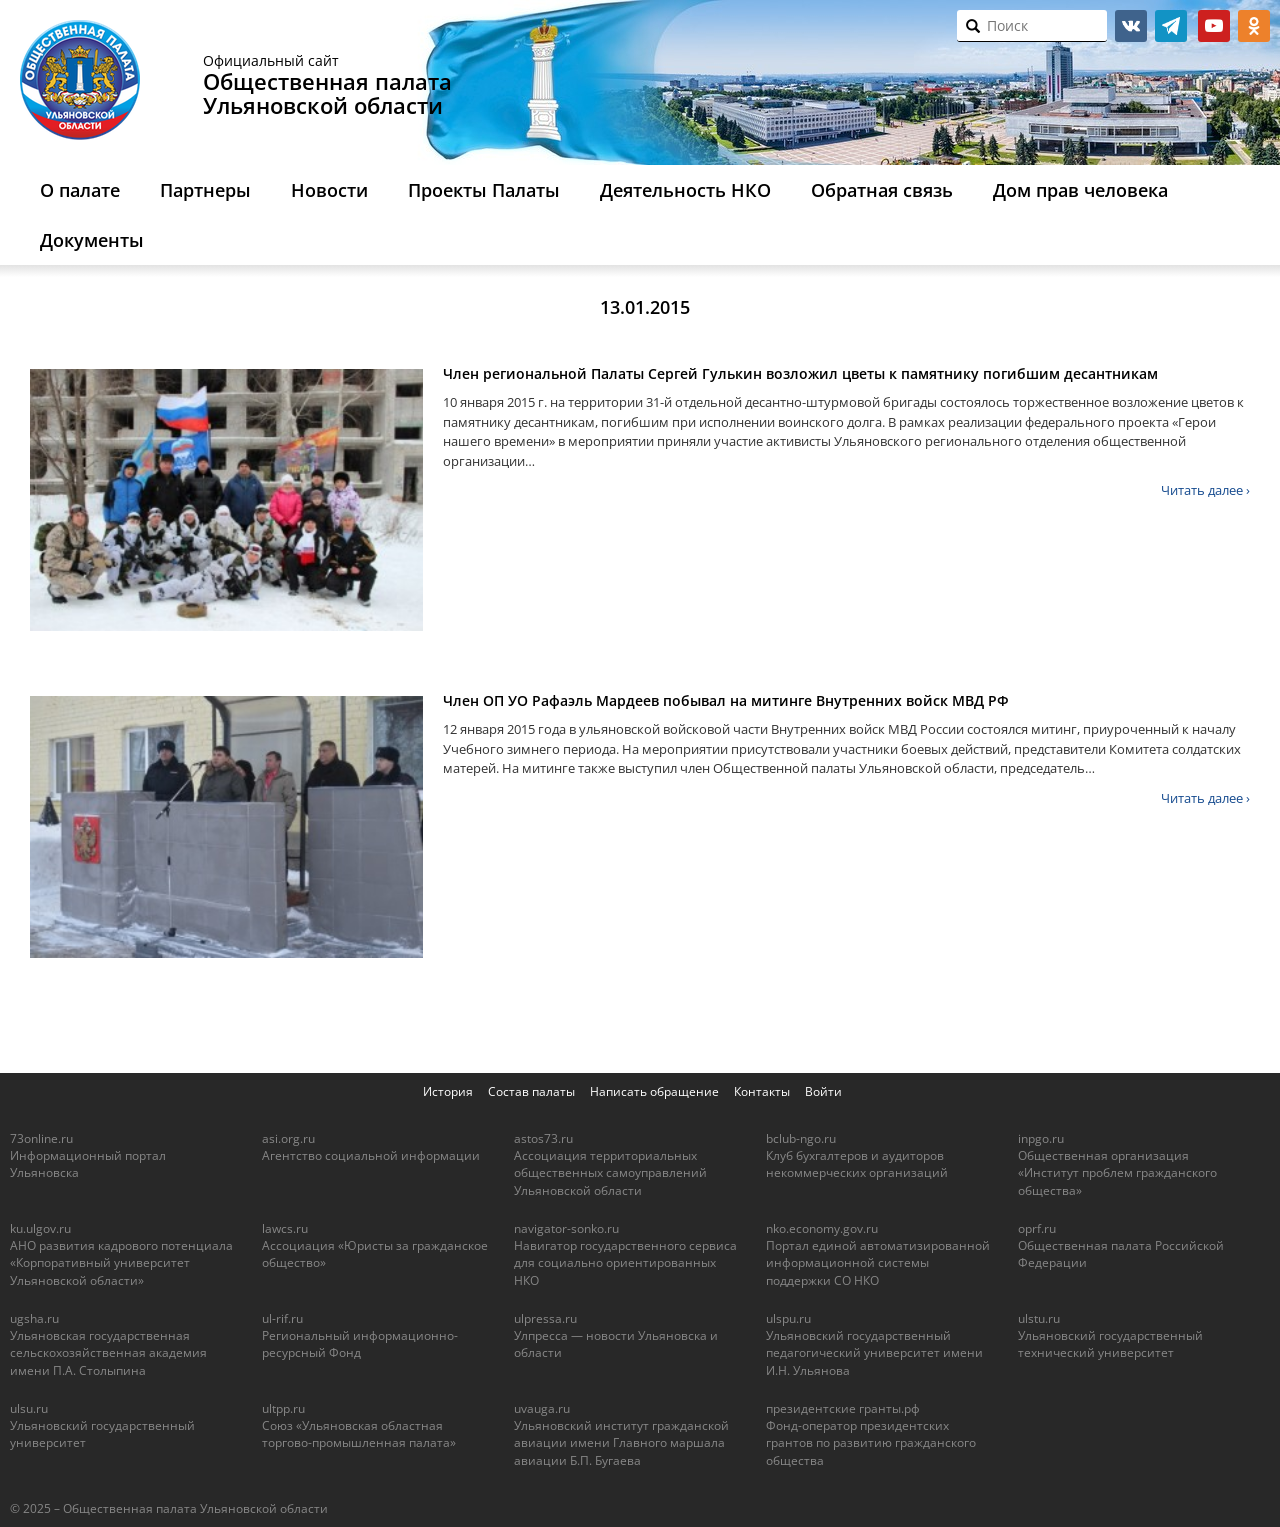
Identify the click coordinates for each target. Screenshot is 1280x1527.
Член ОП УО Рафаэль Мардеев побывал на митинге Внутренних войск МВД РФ (726, 700)
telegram (1171, 26)
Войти (823, 1091)
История (448, 1091)
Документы (92, 240)
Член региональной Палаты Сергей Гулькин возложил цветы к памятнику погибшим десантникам (800, 373)
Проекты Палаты (484, 190)
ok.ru (1254, 26)
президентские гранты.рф (843, 1408)
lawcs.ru (285, 1228)
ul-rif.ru (282, 1318)
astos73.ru (543, 1138)
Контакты (762, 1091)
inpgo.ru (1041, 1138)
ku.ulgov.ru (40, 1228)
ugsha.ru (34, 1318)
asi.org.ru (288, 1138)
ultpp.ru (283, 1408)
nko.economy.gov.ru (822, 1228)
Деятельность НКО (685, 190)
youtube (1214, 26)
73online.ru (41, 1138)
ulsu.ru (29, 1408)
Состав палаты (531, 1091)
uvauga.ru (542, 1408)
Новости (329, 190)
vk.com (1131, 26)
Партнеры (205, 190)
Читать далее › (1205, 490)
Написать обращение (654, 1091)
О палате (80, 190)
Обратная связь (882, 190)
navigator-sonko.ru (566, 1228)
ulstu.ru (1039, 1318)
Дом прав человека (1080, 190)
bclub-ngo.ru (801, 1138)
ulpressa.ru (545, 1318)
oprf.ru (1037, 1228)
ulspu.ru (788, 1318)
